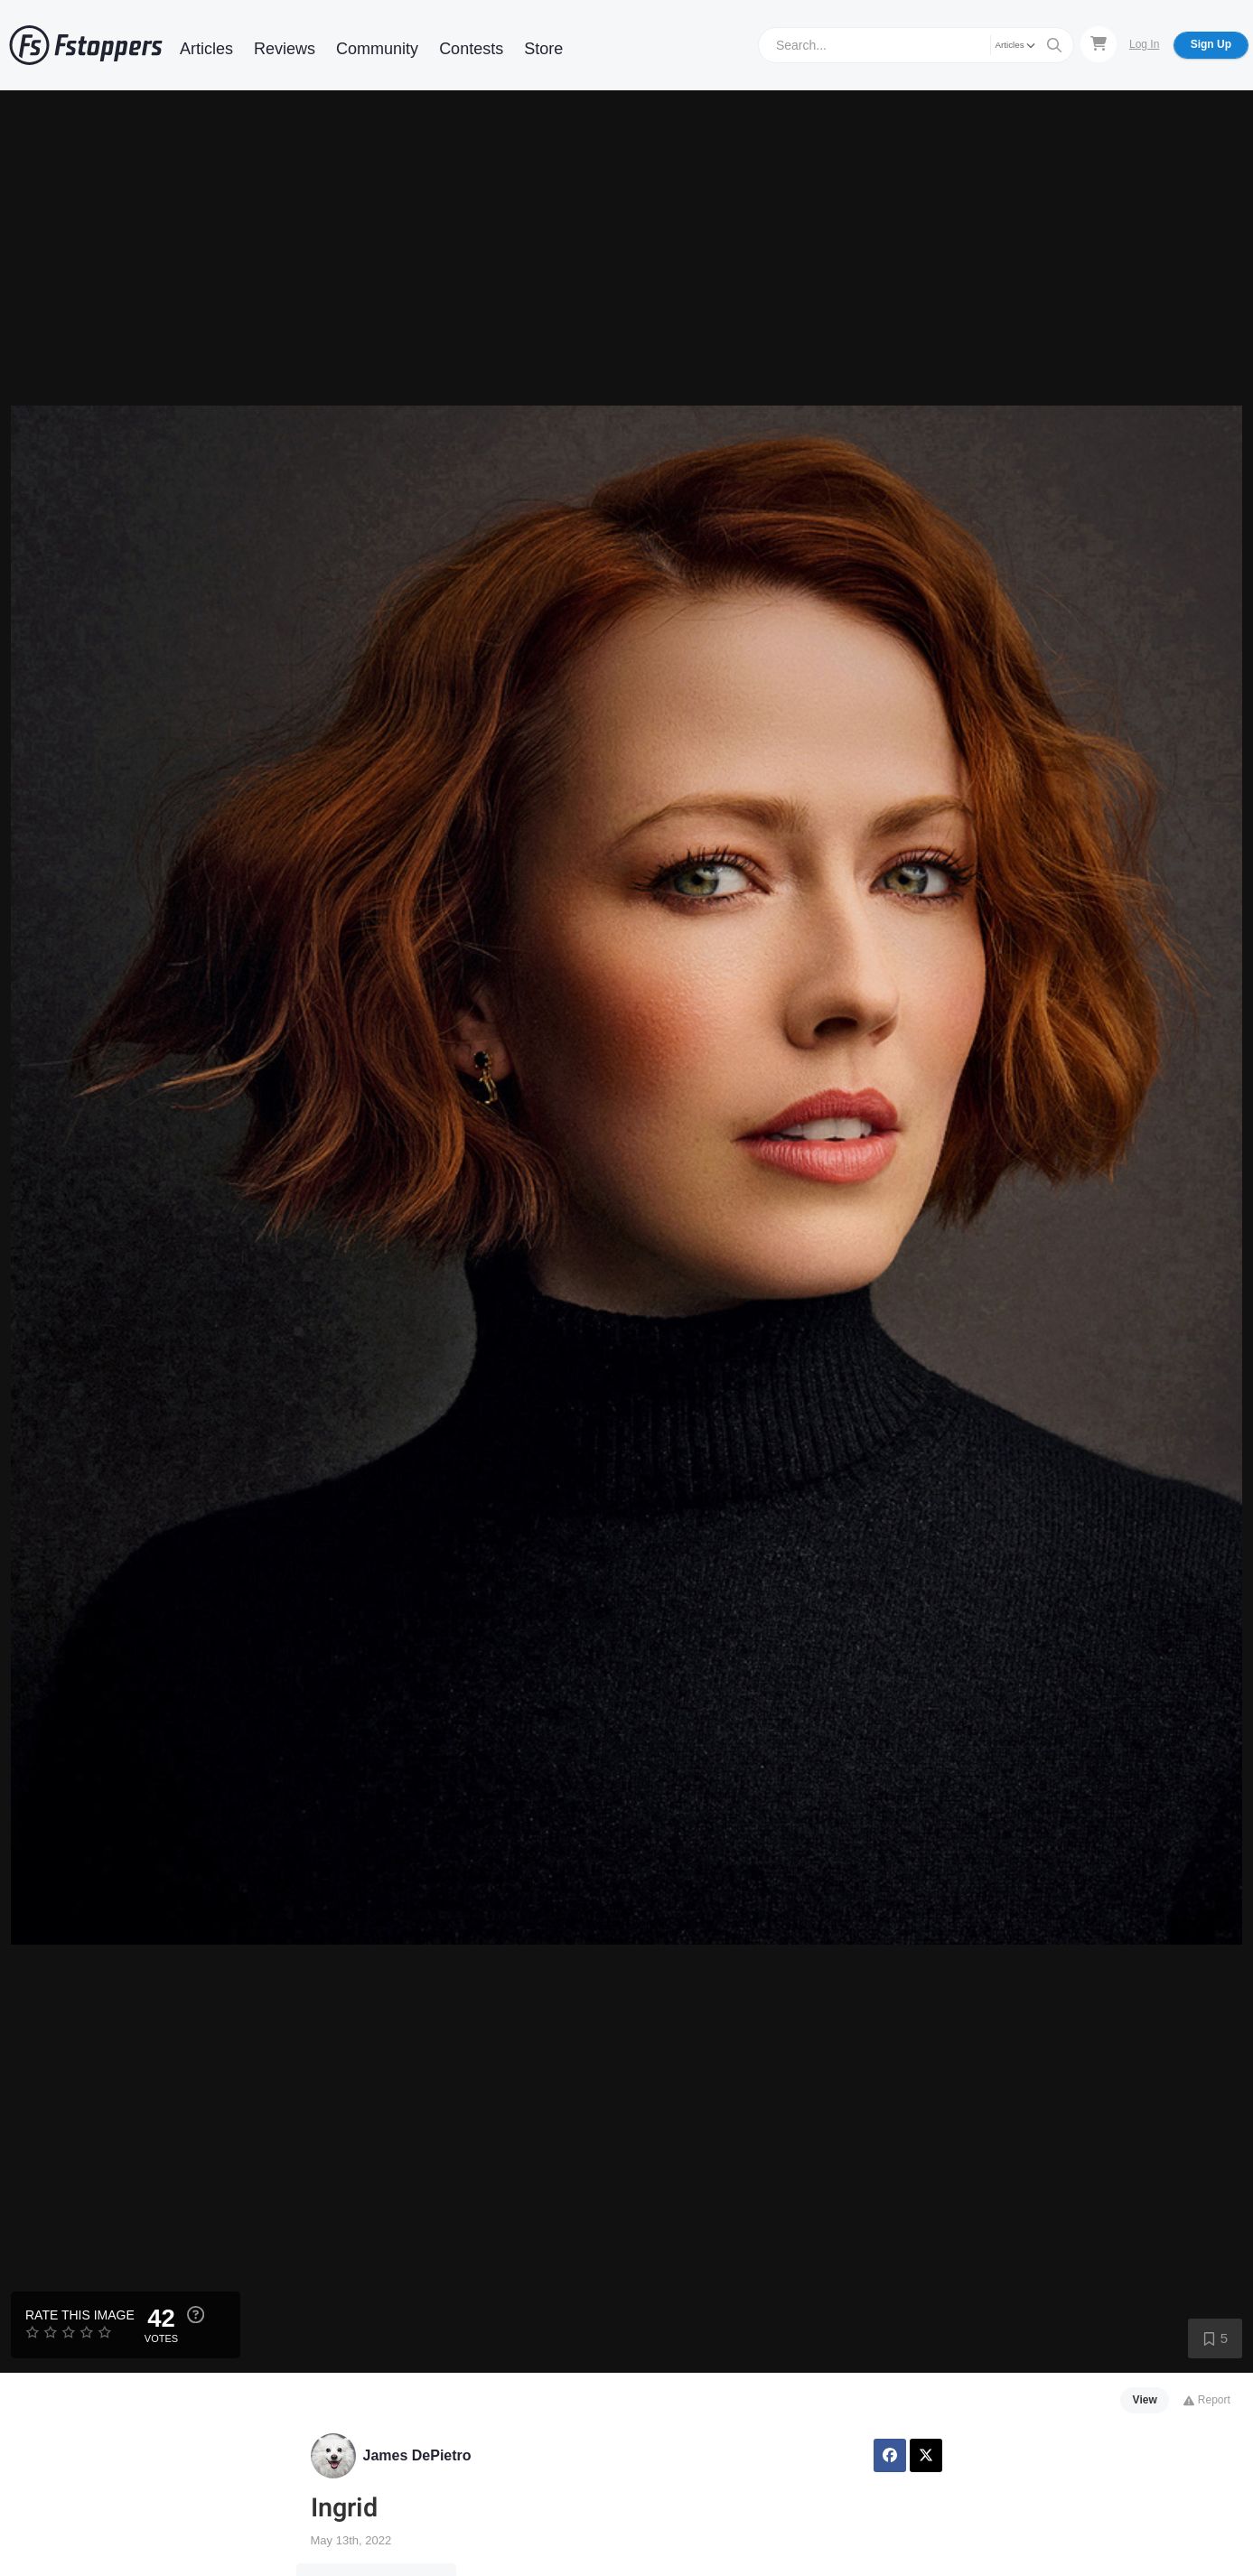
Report (1206, 2400)
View (1145, 2400)
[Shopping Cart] (1098, 44)
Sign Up (1211, 44)
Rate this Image (80, 2315)
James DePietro (417, 2455)
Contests (471, 49)
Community (377, 49)
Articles (206, 49)
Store (543, 49)
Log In (1144, 44)
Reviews (284, 49)
